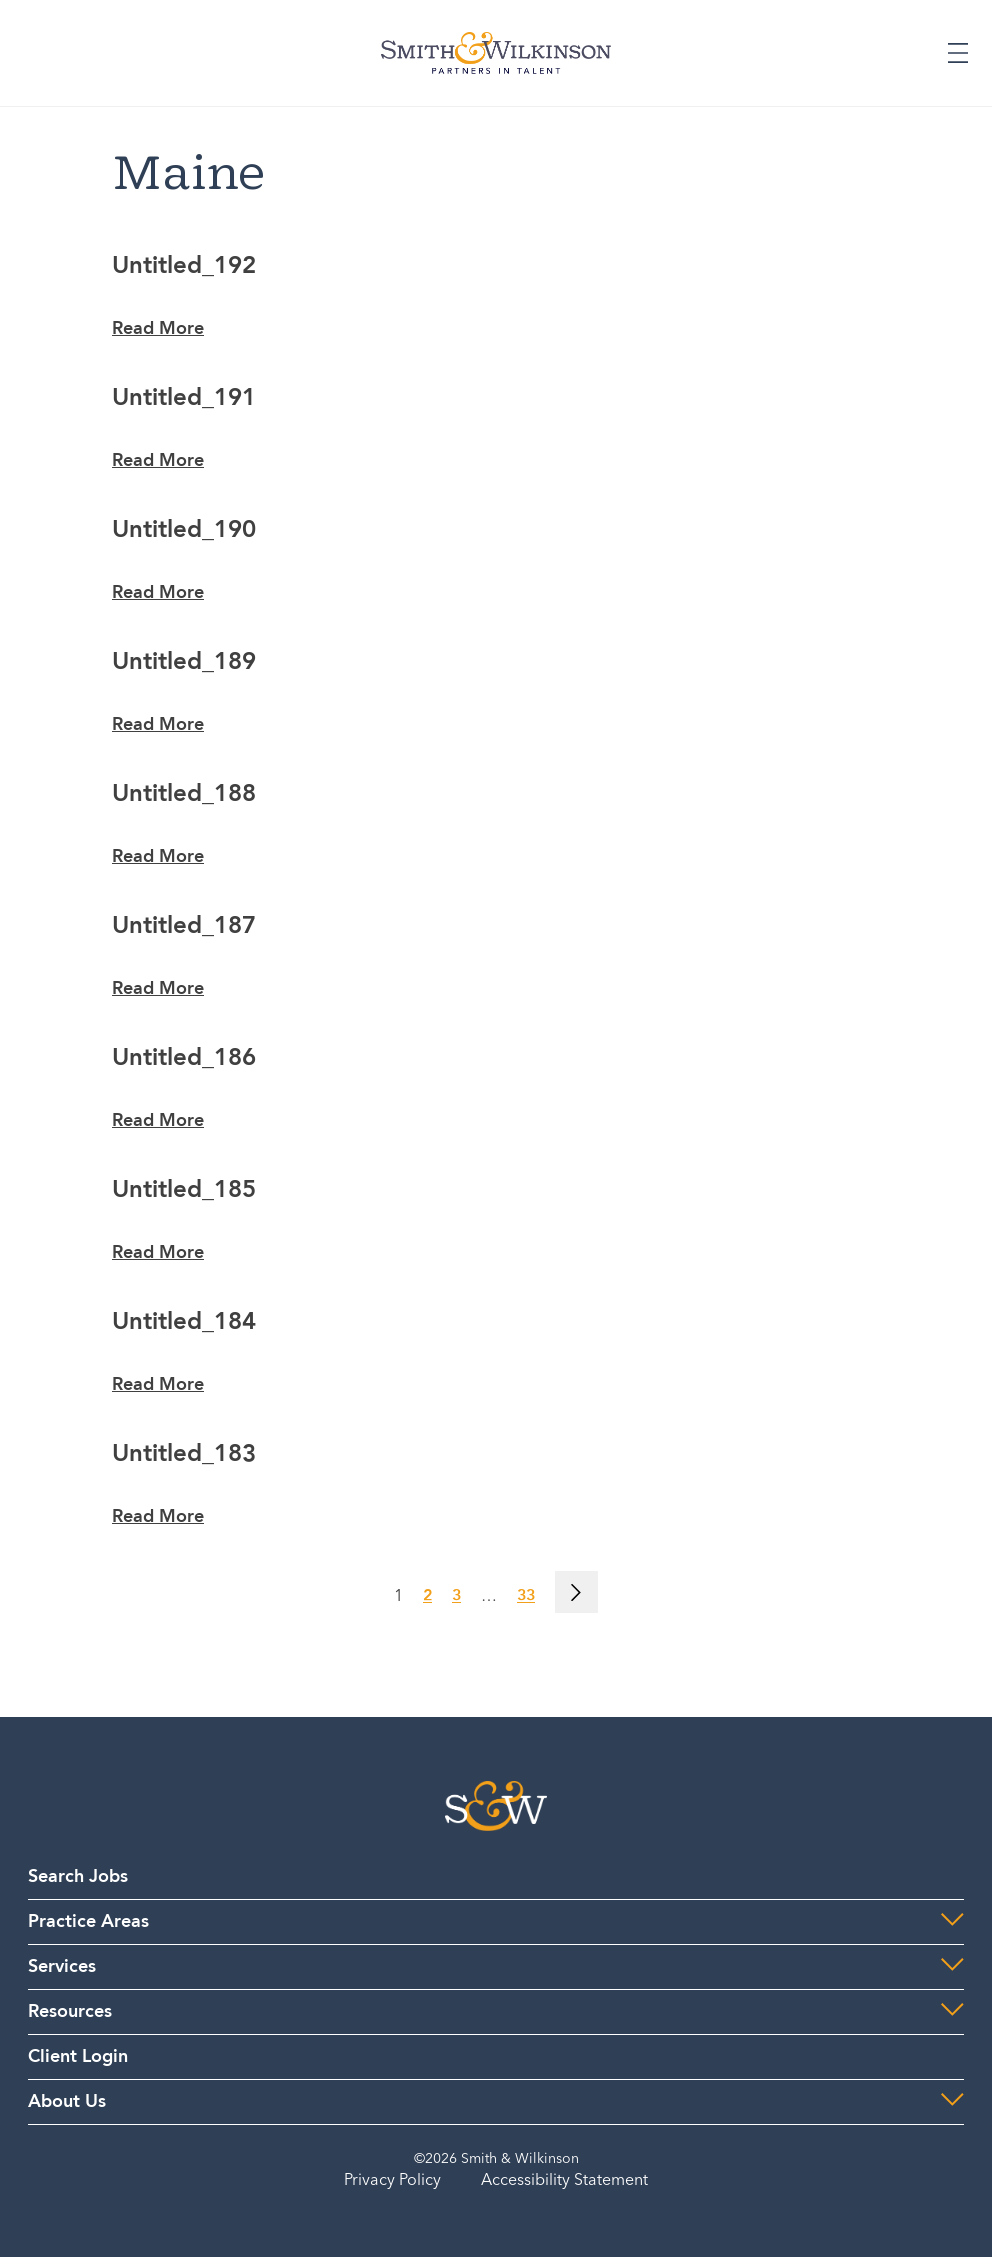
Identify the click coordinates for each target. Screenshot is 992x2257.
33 (526, 1597)
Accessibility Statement (564, 2181)
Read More (158, 329)
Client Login (78, 2057)
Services (62, 1967)
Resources (70, 2012)
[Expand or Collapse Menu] (958, 53)
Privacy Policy (392, 2181)
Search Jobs (78, 1877)
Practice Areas (88, 1922)
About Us (67, 2102)
